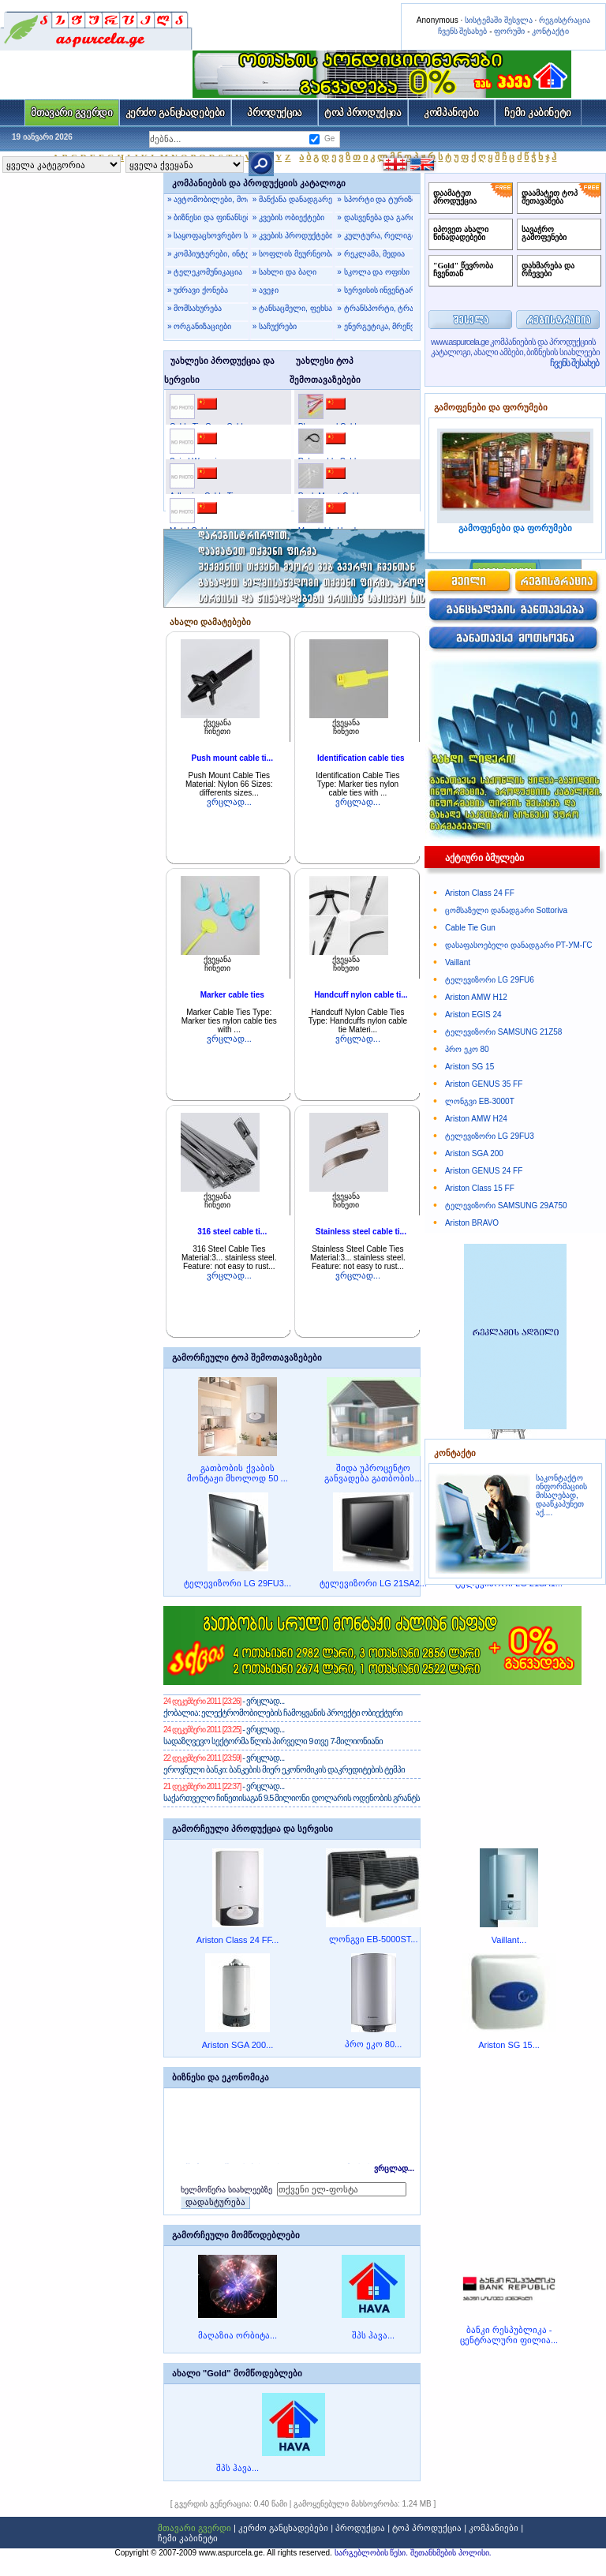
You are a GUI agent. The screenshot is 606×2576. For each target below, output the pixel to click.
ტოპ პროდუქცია (363, 112)
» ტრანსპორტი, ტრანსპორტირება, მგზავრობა (375, 308)
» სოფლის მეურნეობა (293, 253)
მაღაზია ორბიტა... (237, 2335)
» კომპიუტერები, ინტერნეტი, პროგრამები (208, 253)
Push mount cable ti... (232, 758)
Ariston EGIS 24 (473, 1014)
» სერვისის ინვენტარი (375, 290)
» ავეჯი (265, 290)
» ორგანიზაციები (199, 326)
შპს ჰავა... (373, 2335)
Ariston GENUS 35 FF (483, 1084)
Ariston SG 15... (509, 2045)
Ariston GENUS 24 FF (483, 1170)
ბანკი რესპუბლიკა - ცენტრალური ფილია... (509, 2335)
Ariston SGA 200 (474, 1153)
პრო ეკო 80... (373, 2044)
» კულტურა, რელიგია (375, 235)
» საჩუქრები (274, 326)
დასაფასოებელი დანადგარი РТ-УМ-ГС (518, 945)
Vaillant (457, 962)
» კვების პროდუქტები (292, 235)
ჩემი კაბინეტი (537, 112)
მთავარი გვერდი (71, 112)
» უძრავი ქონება (197, 290)
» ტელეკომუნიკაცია (204, 272)
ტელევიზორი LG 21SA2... (373, 1583)
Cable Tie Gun (470, 927)
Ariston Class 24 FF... (237, 1940)
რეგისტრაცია (564, 20)
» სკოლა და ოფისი (373, 272)
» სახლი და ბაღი (284, 272)
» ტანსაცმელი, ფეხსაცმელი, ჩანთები (293, 308)
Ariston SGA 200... (238, 2045)
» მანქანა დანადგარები (293, 199)
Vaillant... (509, 1940)
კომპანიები (451, 112)
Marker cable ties (232, 994)
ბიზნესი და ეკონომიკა (220, 2077)
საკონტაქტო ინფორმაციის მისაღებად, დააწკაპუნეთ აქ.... (561, 1495)
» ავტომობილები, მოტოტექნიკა (208, 199)
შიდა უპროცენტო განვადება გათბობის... (372, 1473)
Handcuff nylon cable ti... (360, 994)
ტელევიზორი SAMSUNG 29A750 (506, 1205)
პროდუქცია (274, 112)
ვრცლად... (229, 802)
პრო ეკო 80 (467, 1049)
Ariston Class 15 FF (479, 1188)
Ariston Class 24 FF (479, 893)
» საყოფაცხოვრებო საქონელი (208, 235)
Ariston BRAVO (472, 1223)
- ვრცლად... (262, 1700)
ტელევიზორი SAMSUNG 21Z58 (503, 1032)
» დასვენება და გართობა (375, 217)
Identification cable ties (361, 758)
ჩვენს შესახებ (463, 31)
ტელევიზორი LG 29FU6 (489, 979)
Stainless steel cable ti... (361, 1231)
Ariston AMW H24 (476, 1118)
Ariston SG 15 (469, 1066)
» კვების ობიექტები (288, 217)
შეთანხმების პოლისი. (451, 2552)
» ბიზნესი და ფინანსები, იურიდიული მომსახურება (208, 217)
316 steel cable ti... (232, 1231)
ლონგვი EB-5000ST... (373, 1939)
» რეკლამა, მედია (371, 253)
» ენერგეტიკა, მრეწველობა (375, 326)
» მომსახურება (194, 308)
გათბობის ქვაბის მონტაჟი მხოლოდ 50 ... (237, 1473)
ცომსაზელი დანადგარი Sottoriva (506, 910)
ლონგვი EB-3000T (479, 1101)
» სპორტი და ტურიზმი (375, 199)
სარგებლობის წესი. (372, 2552)
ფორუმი (509, 31)
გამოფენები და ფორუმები (491, 407)
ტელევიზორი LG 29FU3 (489, 1136)
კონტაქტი (550, 31)
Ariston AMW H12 (476, 997)
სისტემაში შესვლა (499, 20)
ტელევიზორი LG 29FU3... (237, 1583)
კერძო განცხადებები (175, 112)
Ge (329, 138)
